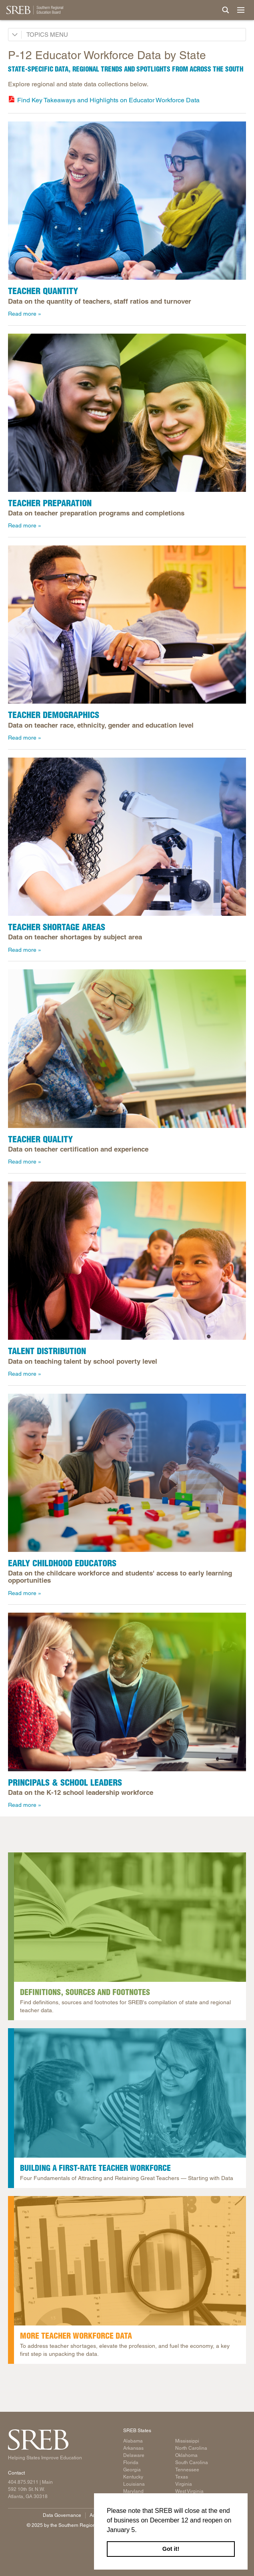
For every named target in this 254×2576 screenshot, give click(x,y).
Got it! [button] (170, 2549)
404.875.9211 (23, 2482)
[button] (139, 2530)
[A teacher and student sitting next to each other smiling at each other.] (127, 1261)
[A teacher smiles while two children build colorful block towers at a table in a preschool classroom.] (127, 1473)
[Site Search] (225, 10)
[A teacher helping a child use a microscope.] (127, 837)
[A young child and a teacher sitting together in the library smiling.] (130, 2093)
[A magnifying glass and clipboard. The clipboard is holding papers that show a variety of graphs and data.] (130, 2260)
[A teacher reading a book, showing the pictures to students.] (127, 1048)
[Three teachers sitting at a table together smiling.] (127, 200)
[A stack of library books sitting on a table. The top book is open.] (130, 1917)
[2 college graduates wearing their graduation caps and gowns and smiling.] (127, 413)
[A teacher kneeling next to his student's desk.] (127, 624)
